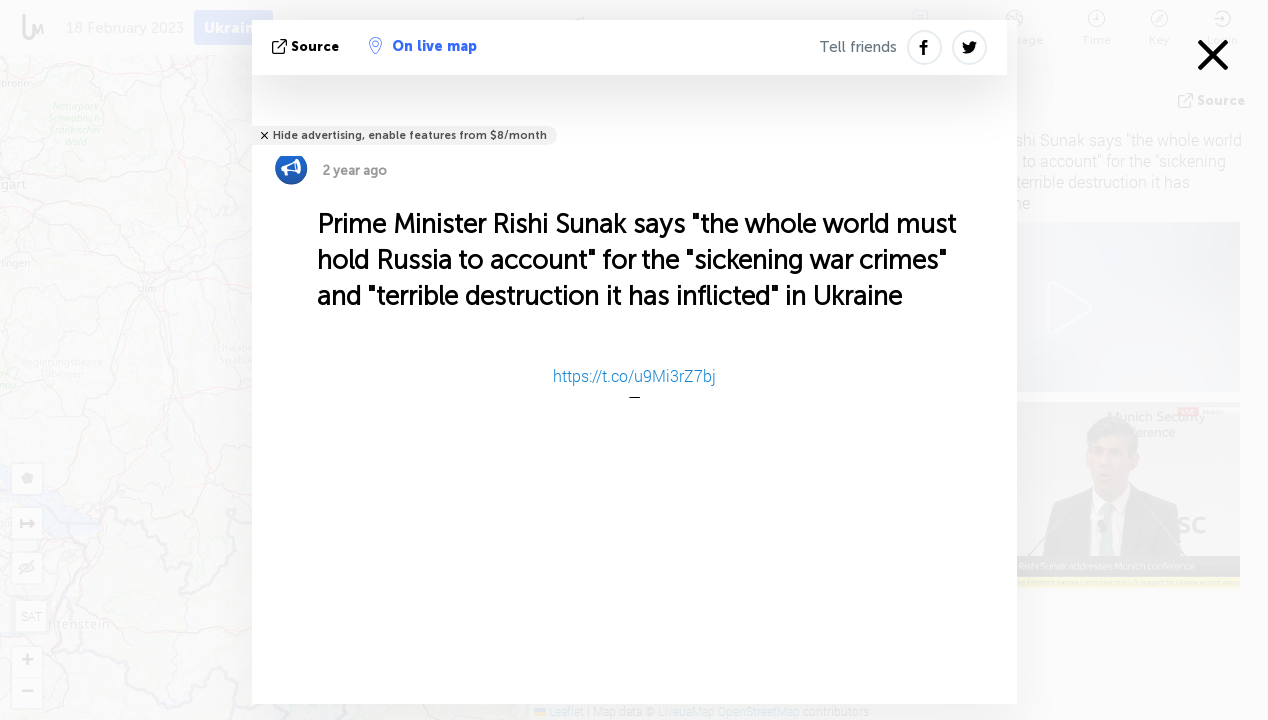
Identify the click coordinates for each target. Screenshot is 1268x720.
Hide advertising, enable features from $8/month (410, 135)
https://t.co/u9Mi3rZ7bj (634, 375)
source (307, 46)
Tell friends (858, 47)
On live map (423, 46)
